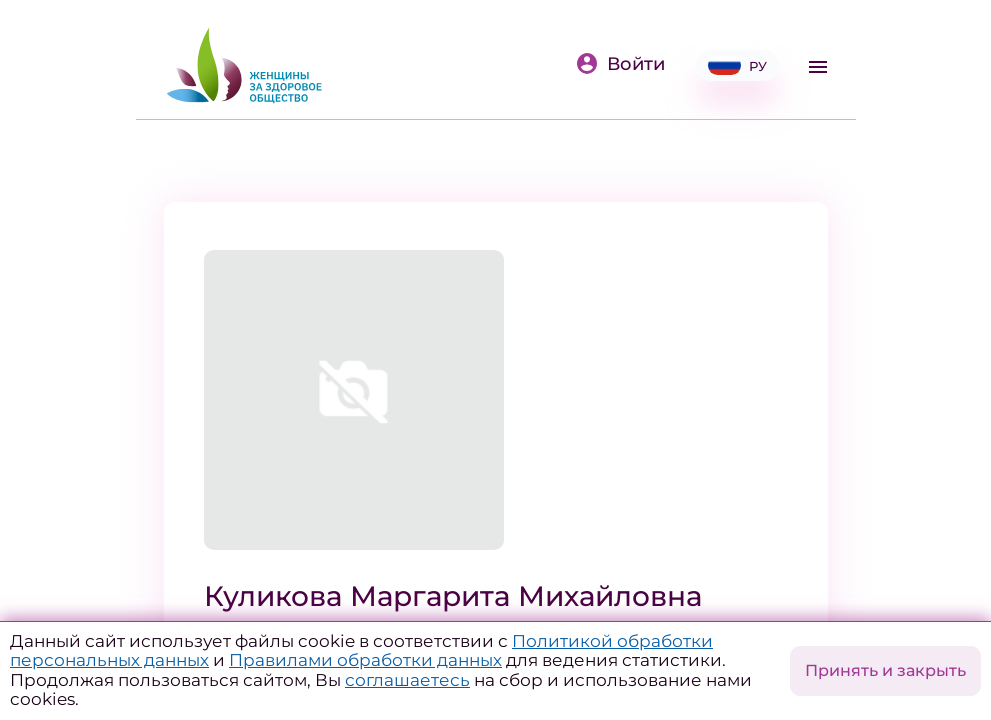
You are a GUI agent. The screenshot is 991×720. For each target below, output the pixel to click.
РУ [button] (737, 65)
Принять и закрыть (885, 670)
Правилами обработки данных (365, 660)
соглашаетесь (407, 680)
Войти (620, 64)
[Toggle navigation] (818, 67)
